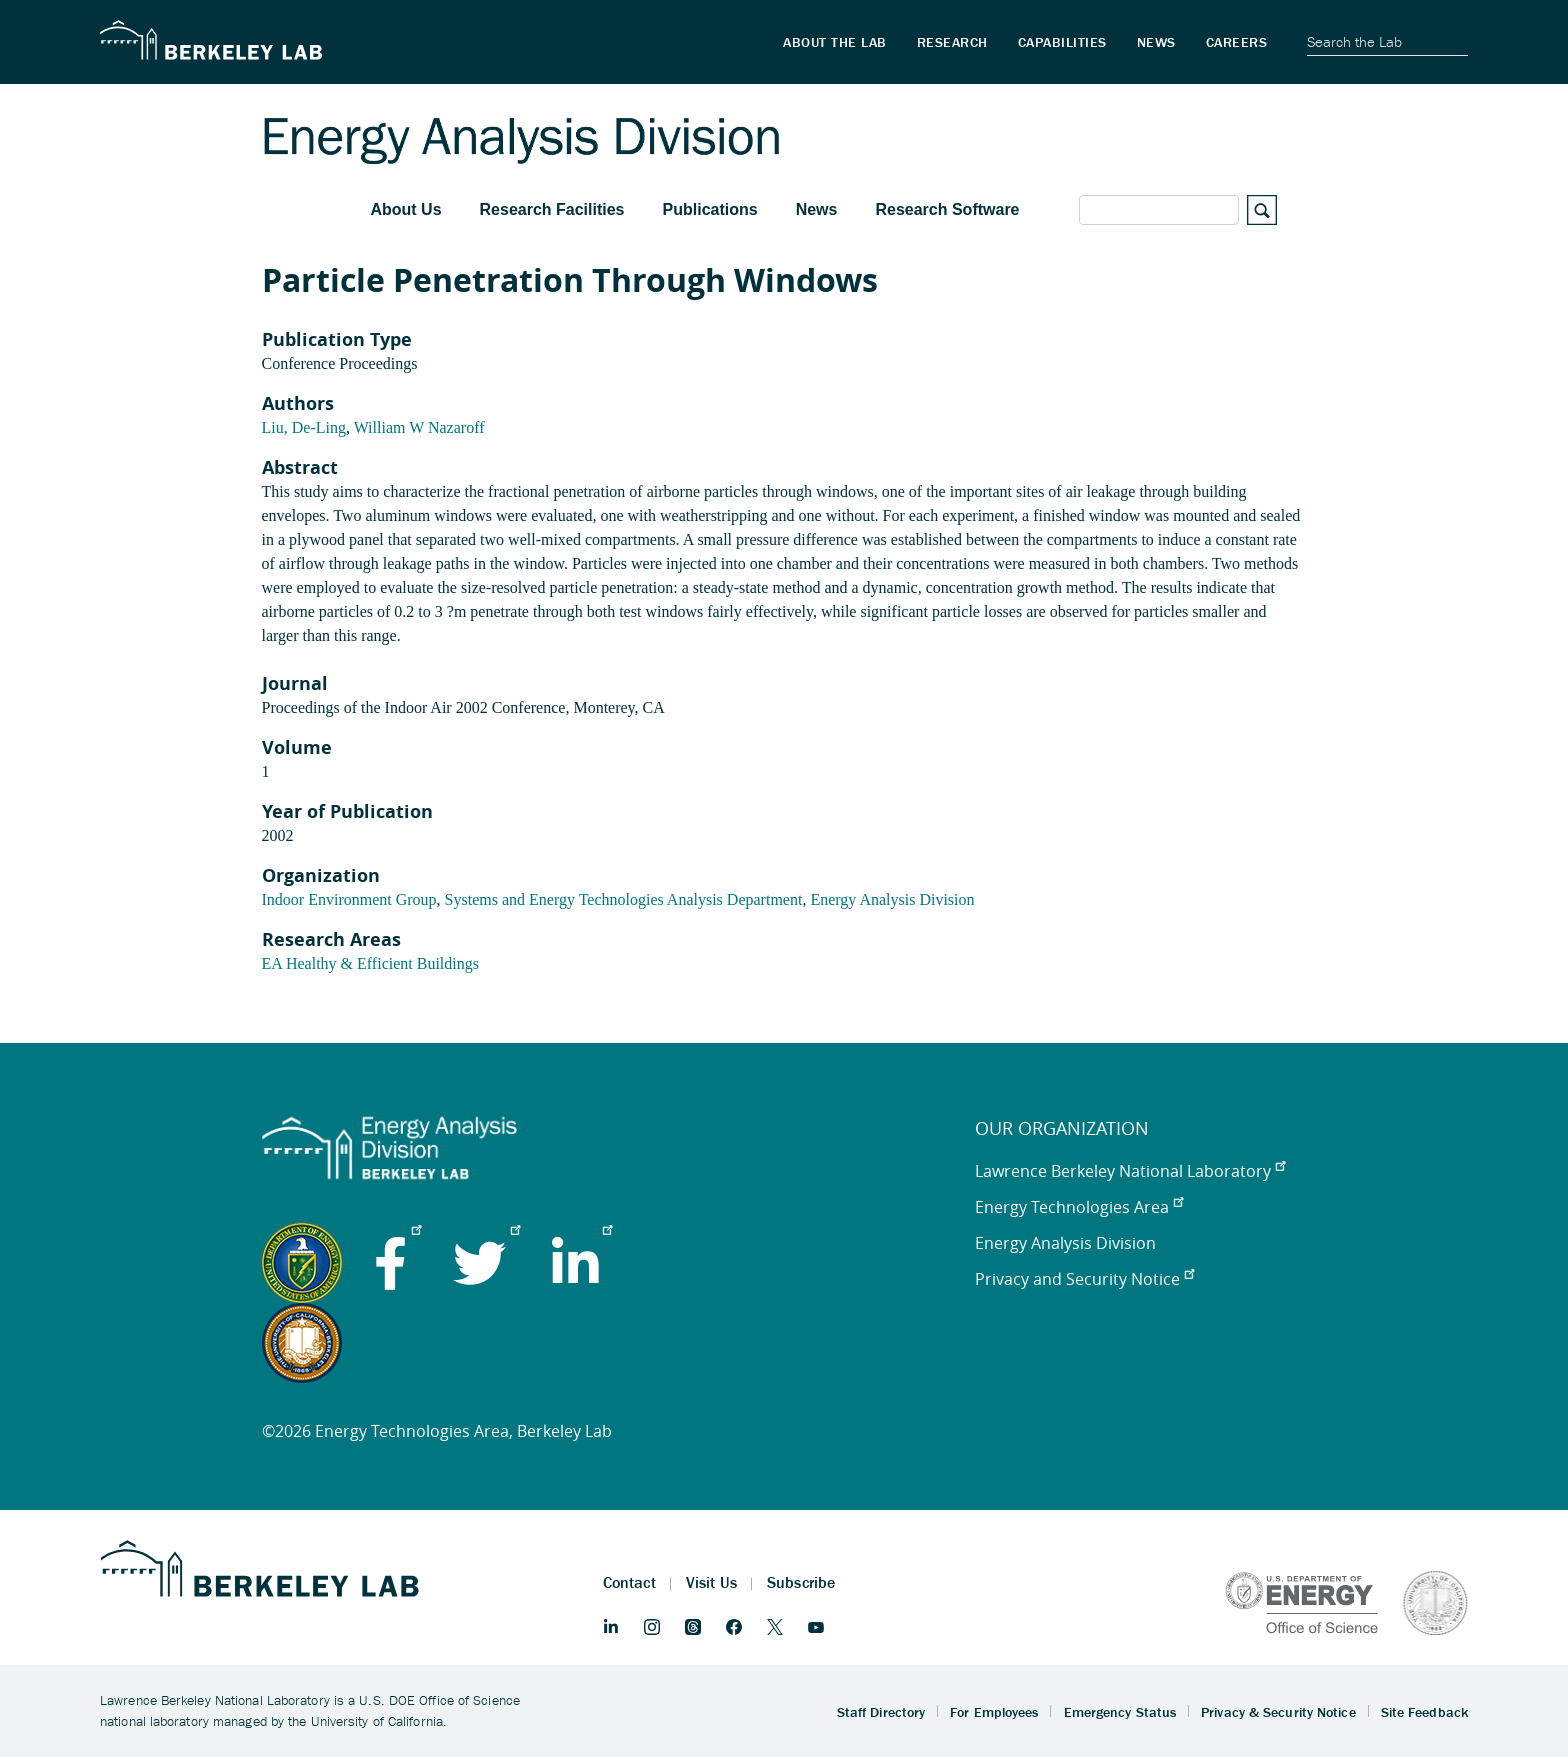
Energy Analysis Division (892, 899)
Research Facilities (552, 209)
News (817, 209)
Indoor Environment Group (349, 899)
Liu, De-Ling (304, 427)
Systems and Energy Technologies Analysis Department (624, 899)
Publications (710, 209)
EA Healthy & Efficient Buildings (370, 963)
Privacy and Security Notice (1084, 1279)
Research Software (947, 209)
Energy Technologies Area (1079, 1207)
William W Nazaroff (419, 427)
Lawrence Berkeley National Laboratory (1130, 1171)
